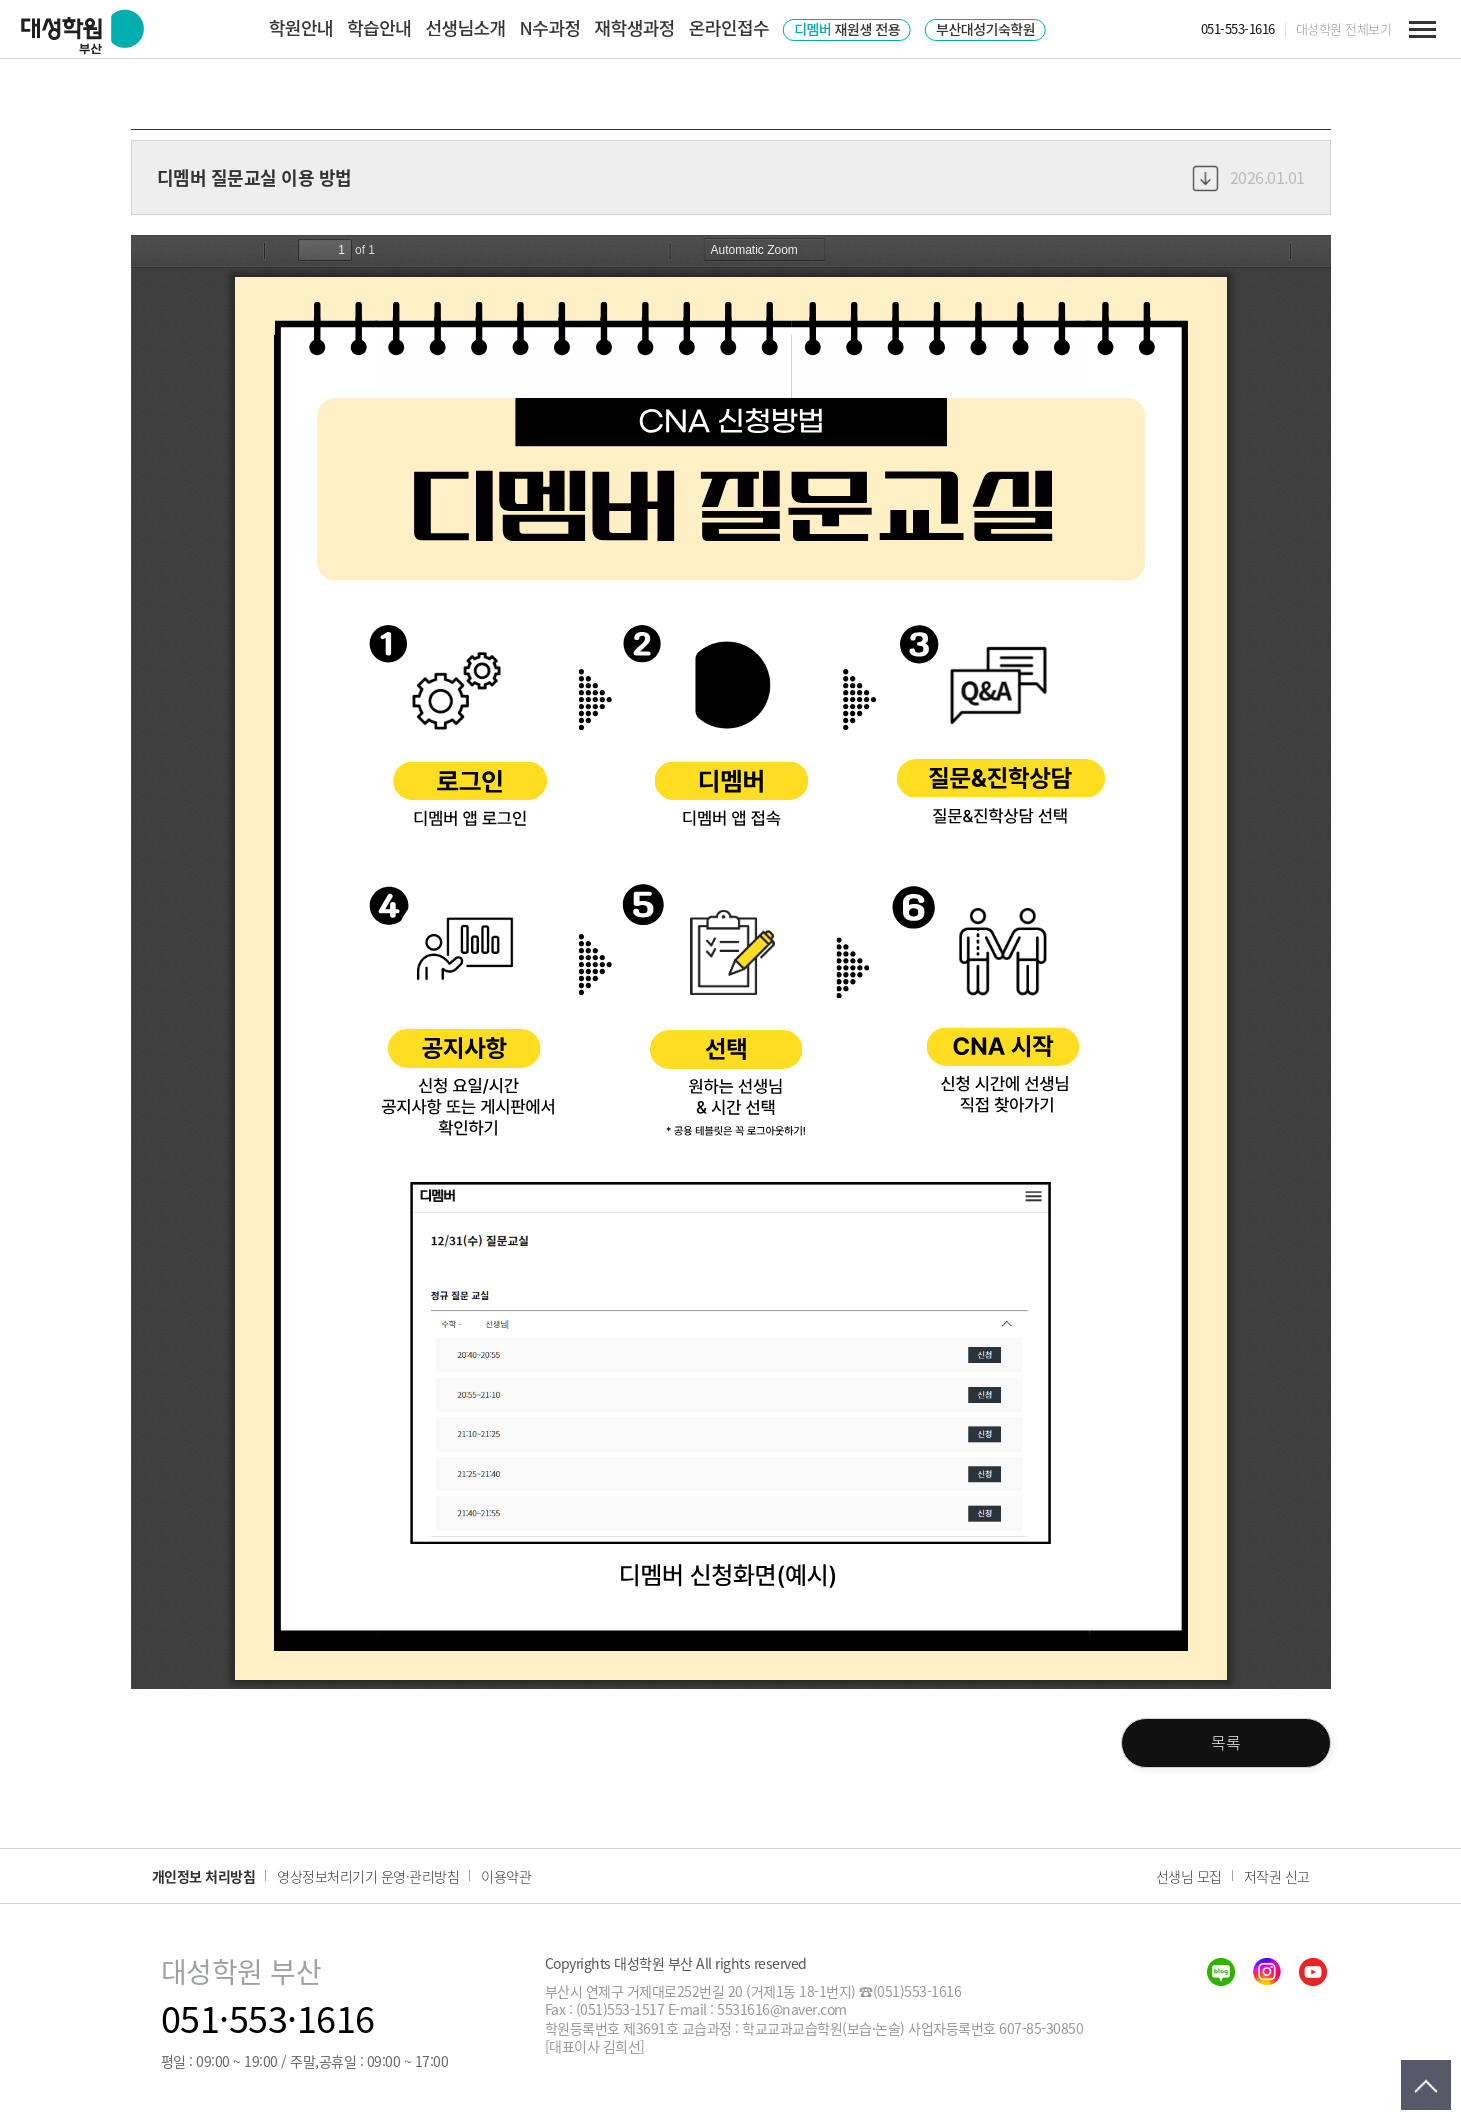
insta (1267, 1972)
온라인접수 (729, 27)
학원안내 (301, 27)
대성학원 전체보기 (1344, 29)
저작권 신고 (1277, 1876)
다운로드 (1205, 177)
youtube (1313, 1972)
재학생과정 (635, 27)
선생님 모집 (1189, 1876)
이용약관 (506, 1876)
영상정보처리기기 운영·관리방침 (368, 1876)
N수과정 (550, 27)
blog (1221, 1972)
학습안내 (379, 27)
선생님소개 (465, 27)
